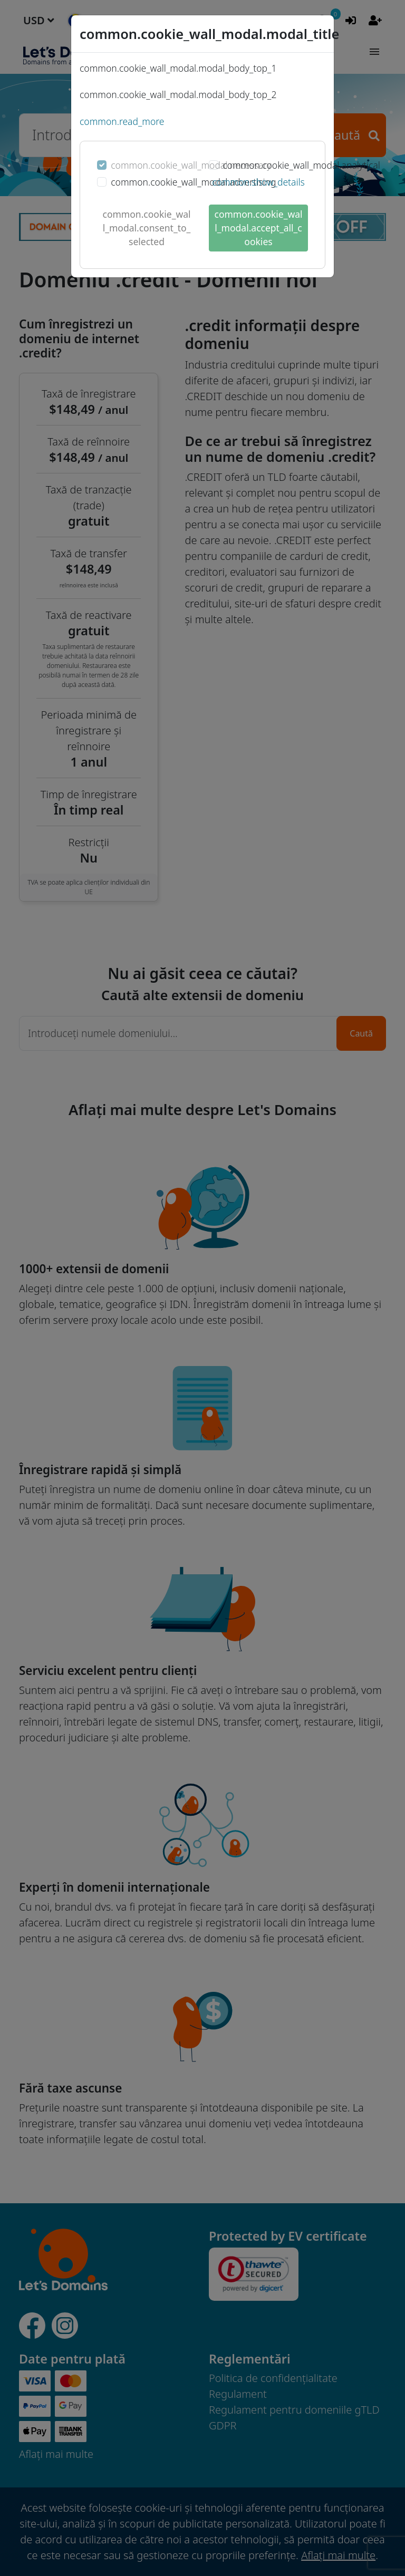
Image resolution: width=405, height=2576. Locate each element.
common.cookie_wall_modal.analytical (301, 165)
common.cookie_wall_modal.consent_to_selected (147, 228)
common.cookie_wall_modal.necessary (191, 165)
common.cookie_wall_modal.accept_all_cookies (259, 228)
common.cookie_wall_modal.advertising (193, 182)
